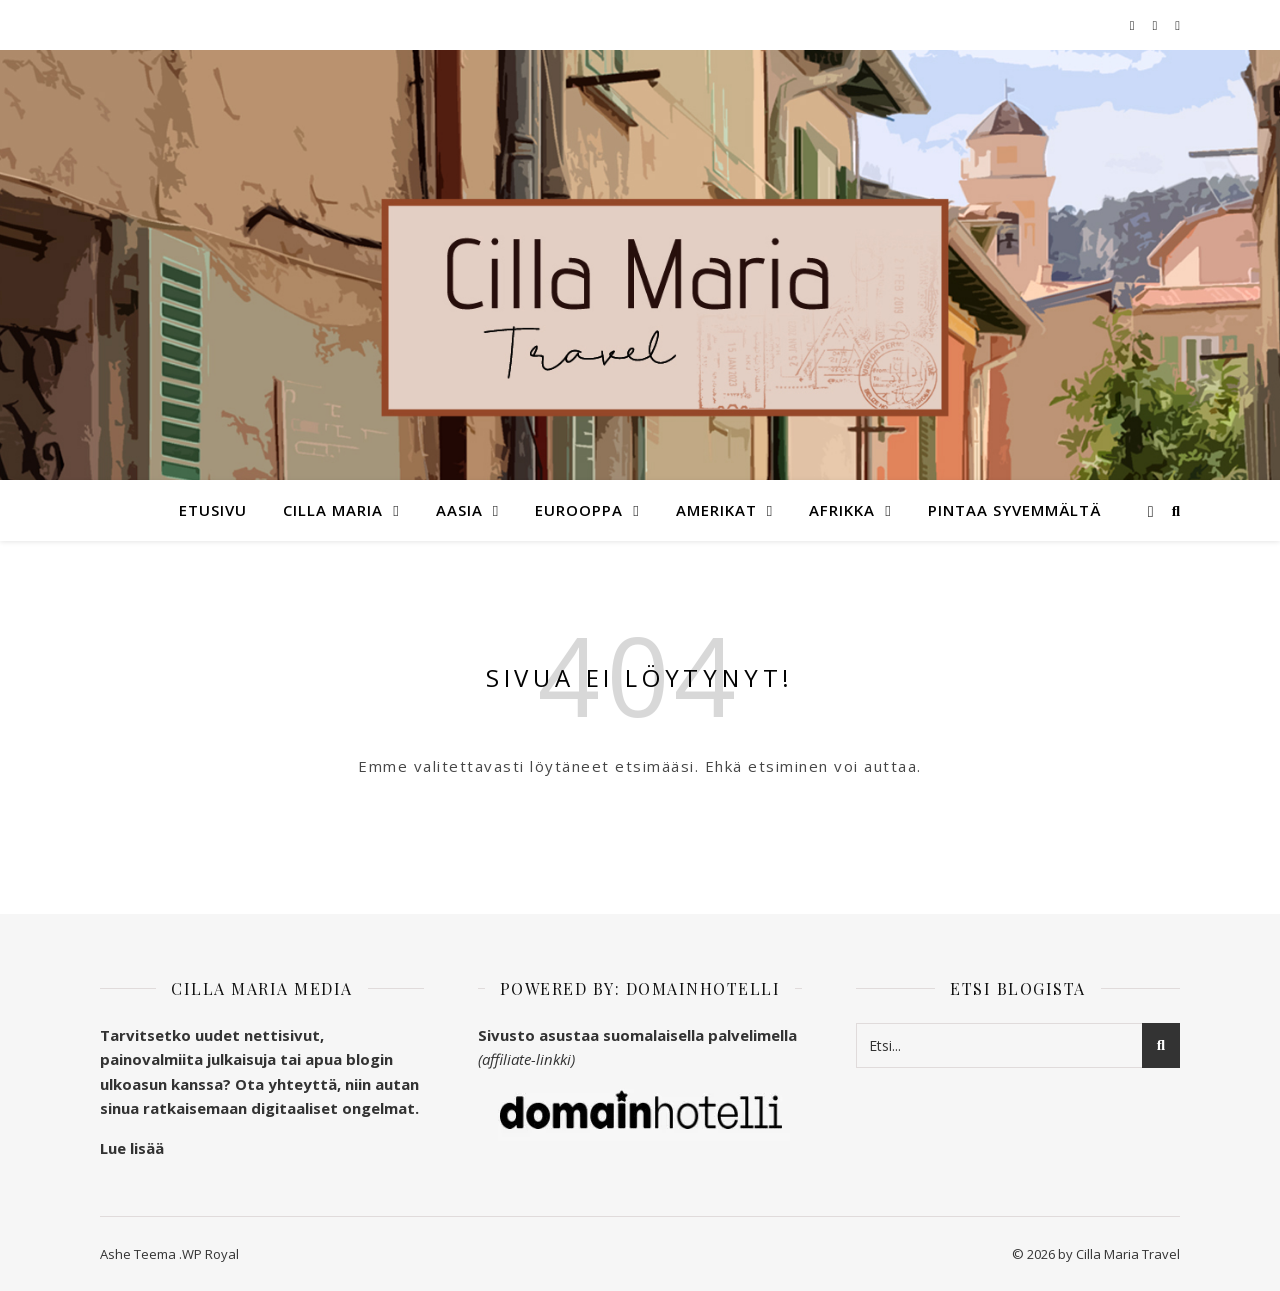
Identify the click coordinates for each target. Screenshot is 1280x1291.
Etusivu (213, 510)
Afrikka (842, 510)
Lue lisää (132, 1148)
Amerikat (716, 510)
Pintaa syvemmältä (1014, 510)
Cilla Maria (333, 510)
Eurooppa (579, 510)
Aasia (459, 510)
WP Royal (210, 1254)
